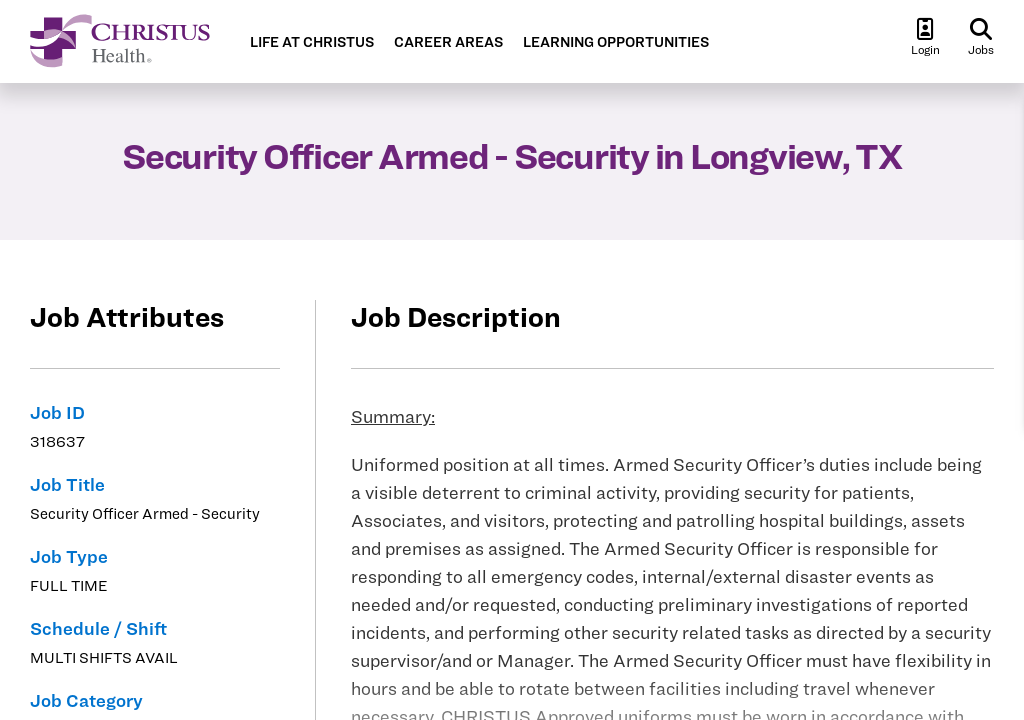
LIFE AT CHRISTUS (312, 42)
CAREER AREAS (448, 42)
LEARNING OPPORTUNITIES (616, 42)
